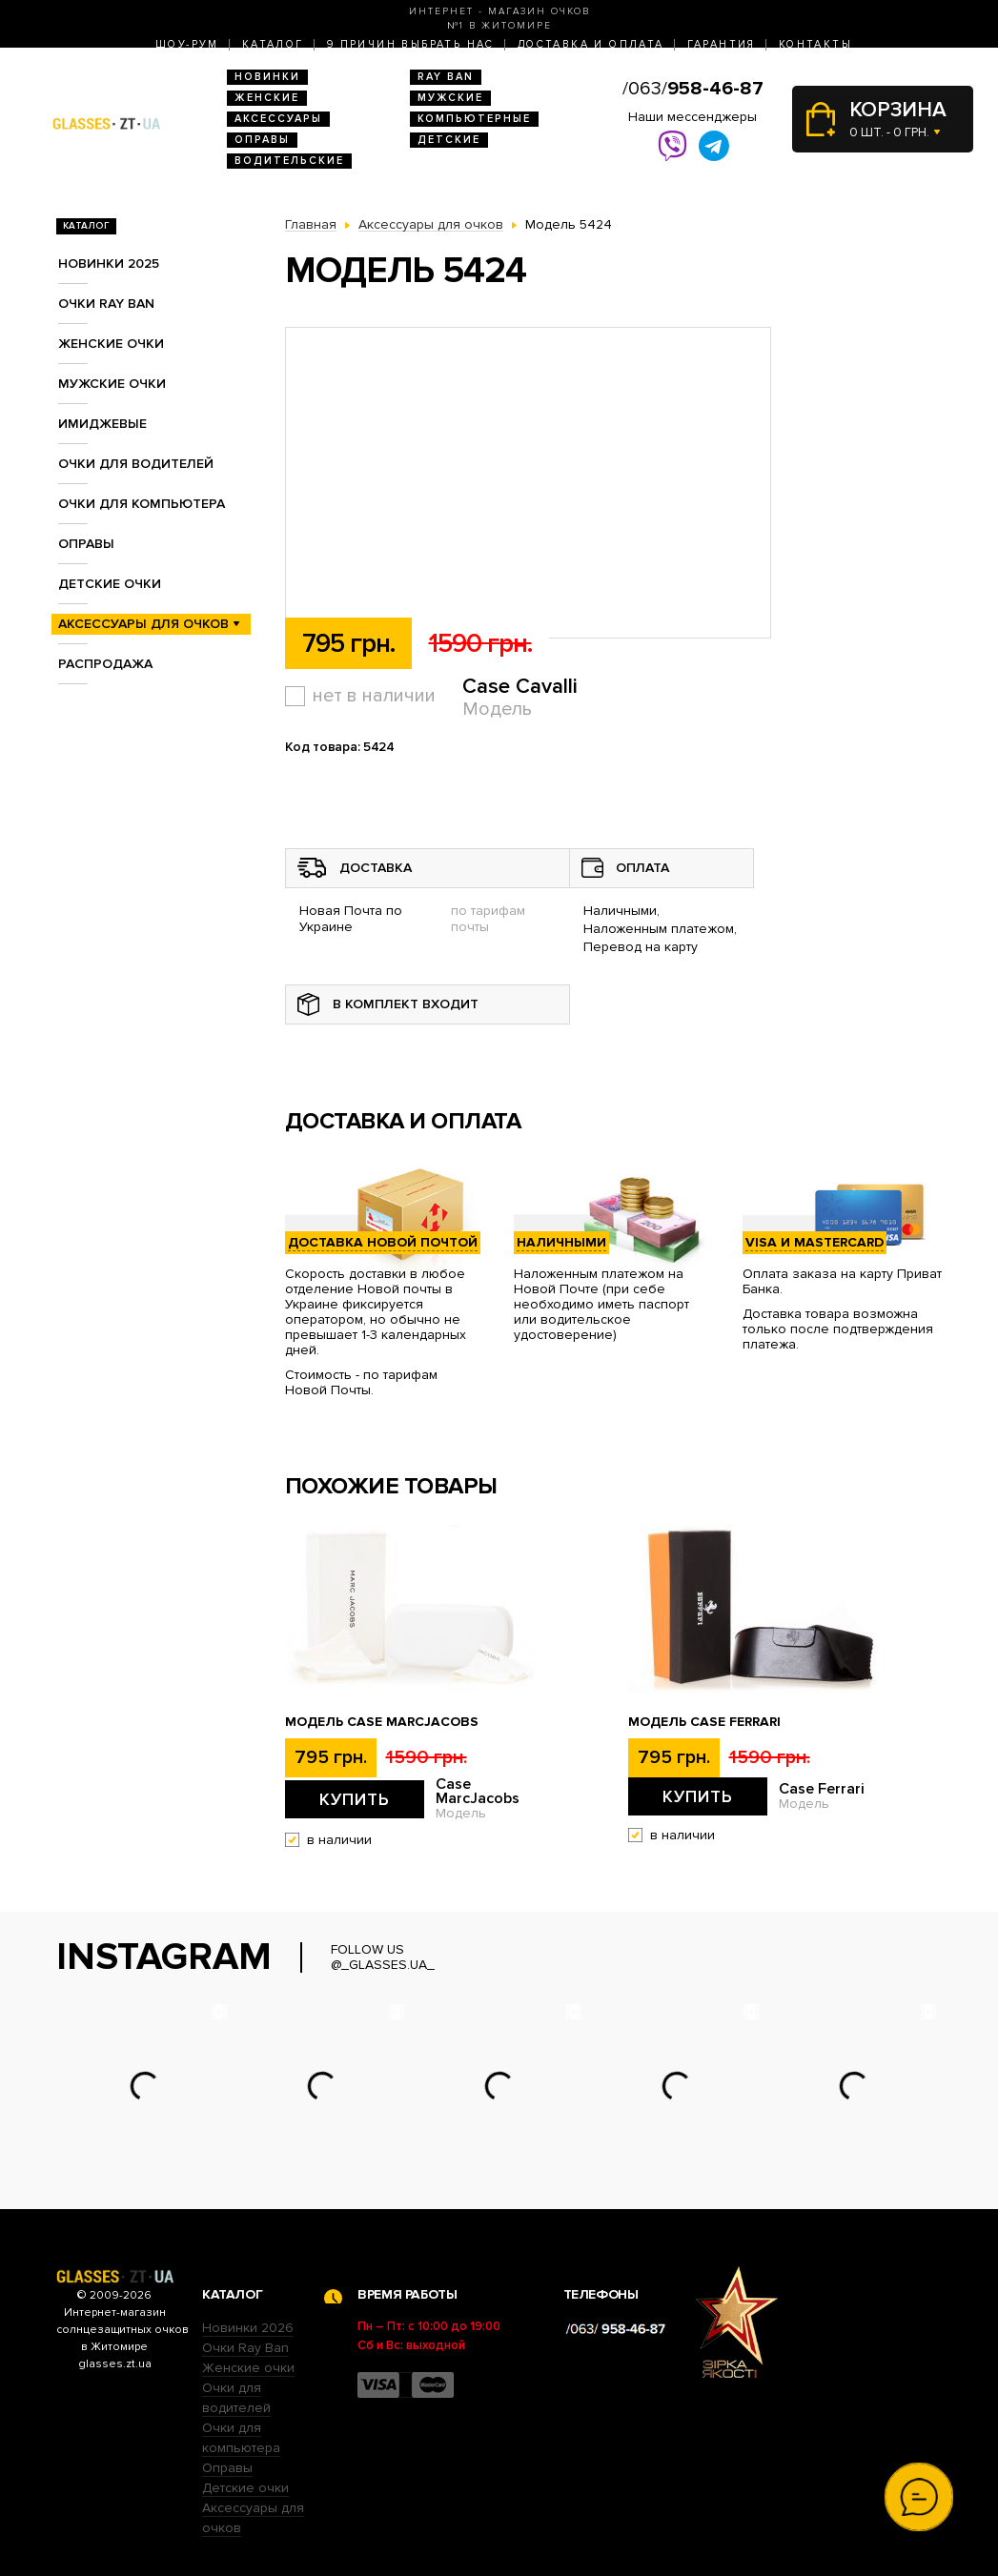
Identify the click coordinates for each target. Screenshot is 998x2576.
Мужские (450, 97)
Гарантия (721, 44)
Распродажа (105, 664)
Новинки (267, 77)
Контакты (815, 44)
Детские (449, 139)
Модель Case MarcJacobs (382, 1722)
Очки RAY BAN (106, 303)
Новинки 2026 (248, 2328)
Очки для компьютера (141, 504)
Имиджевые (102, 424)
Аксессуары (278, 118)
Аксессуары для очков (143, 624)
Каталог (273, 44)
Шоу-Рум (187, 44)
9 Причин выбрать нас (411, 44)
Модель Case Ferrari (704, 1722)
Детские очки (109, 584)
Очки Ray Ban (245, 2348)
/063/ (693, 88)
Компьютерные (474, 118)
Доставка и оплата (591, 44)
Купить (354, 1799)
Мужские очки (112, 383)
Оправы (262, 139)
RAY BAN (446, 77)
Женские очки (111, 343)
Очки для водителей (136, 464)
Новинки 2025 (108, 263)
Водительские (289, 160)
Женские (266, 97)
